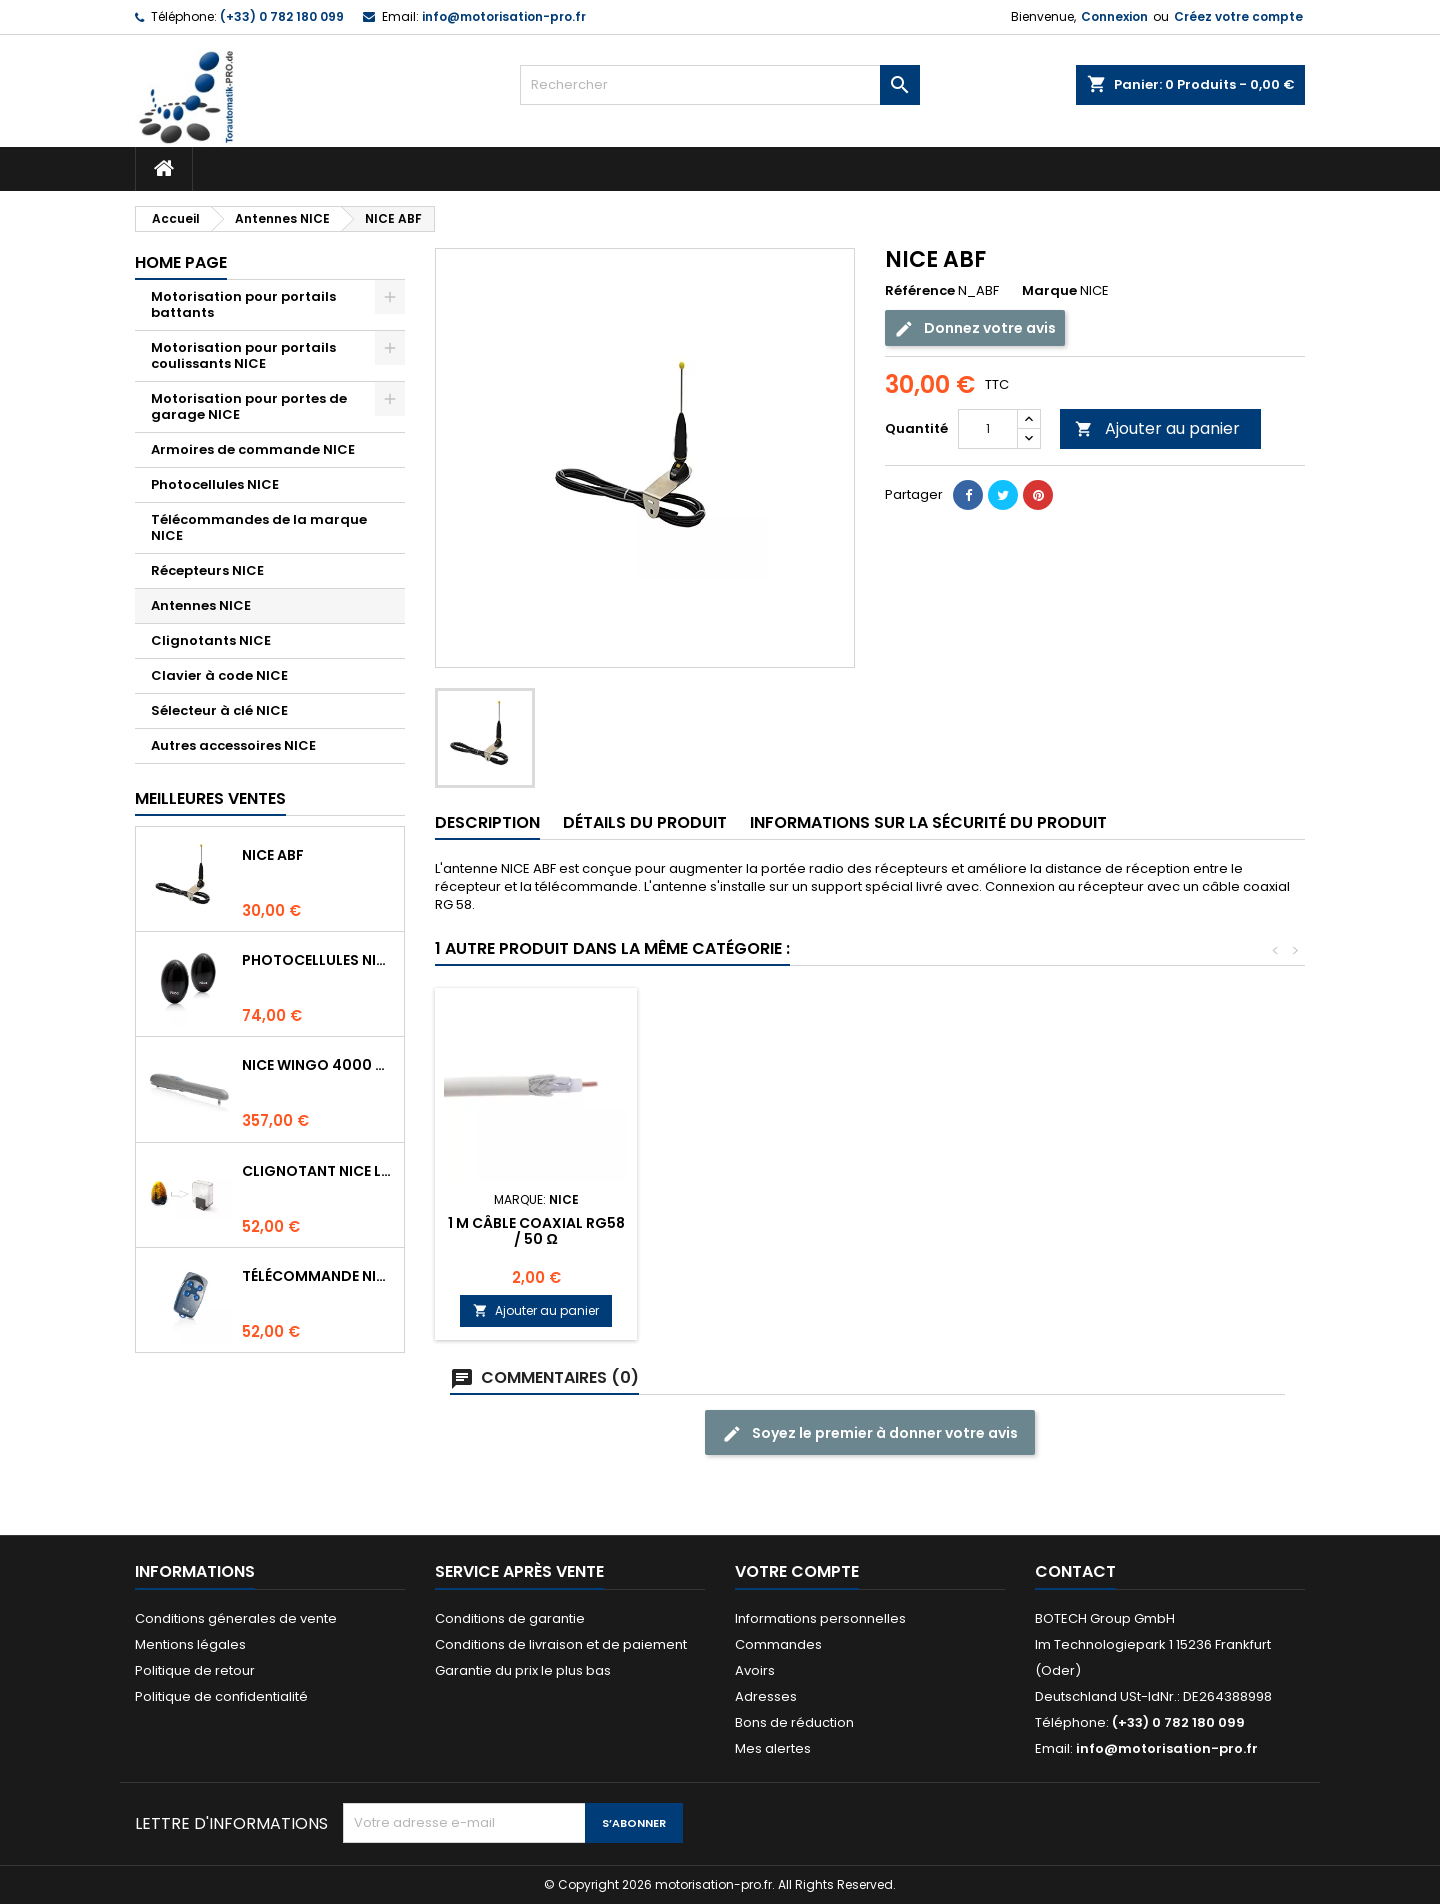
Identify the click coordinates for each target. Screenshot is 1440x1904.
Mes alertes (773, 1748)
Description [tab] (487, 822)
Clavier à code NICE (219, 675)
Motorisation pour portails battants (243, 304)
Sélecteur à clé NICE (219, 710)
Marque (1049, 291)
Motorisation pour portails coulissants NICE (243, 355)
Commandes (778, 1644)
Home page (181, 262)
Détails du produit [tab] (645, 822)
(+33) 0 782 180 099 (282, 16)
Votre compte (797, 1571)
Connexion (1114, 16)
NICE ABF (273, 855)
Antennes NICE (201, 605)
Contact (1075, 1571)
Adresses (766, 1696)
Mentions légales (190, 1644)
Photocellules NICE (215, 484)
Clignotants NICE (211, 640)
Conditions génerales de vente (236, 1618)
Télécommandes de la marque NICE (259, 527)
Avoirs (755, 1670)
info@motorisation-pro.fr (504, 16)
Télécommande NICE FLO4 (319, 1276)
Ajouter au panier (1157, 428)
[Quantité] (988, 429)
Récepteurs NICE (207, 570)
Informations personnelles (820, 1618)
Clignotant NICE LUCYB (319, 1171)
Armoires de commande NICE (253, 449)
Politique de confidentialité (221, 1696)
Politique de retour (195, 1670)
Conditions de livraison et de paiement (561, 1644)
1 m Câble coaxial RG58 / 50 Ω (536, 1231)
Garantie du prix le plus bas (523, 1670)
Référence (920, 291)
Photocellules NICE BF (319, 960)
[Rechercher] (720, 85)
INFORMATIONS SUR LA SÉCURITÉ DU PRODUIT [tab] (928, 822)
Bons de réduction (794, 1722)
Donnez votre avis (975, 328)
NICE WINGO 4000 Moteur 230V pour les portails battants (319, 1065)
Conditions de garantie (510, 1618)
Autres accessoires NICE (233, 745)
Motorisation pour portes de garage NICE (249, 406)
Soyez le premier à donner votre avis (870, 1433)
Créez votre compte (1238, 16)
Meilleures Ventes (210, 798)
